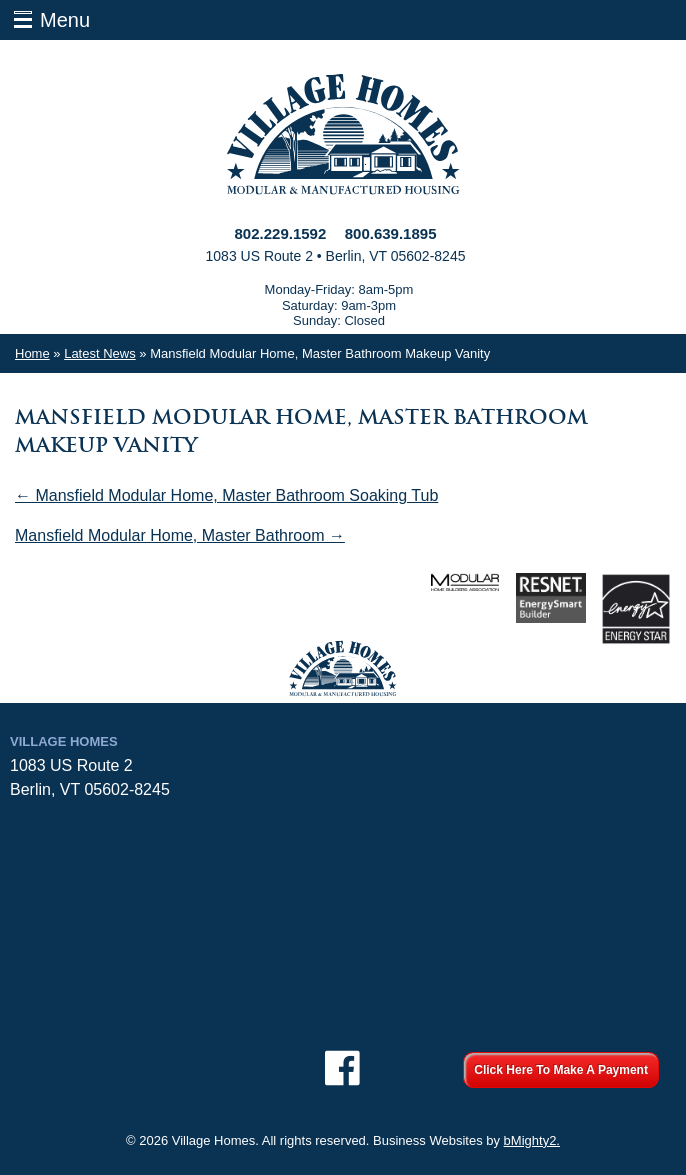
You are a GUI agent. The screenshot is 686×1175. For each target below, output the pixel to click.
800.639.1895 (391, 233)
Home (32, 353)
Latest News (100, 353)
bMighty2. (532, 1140)
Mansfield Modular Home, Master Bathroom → (180, 535)
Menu (65, 20)
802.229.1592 (281, 233)
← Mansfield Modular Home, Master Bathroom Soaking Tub (226, 495)
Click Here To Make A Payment (561, 1070)
